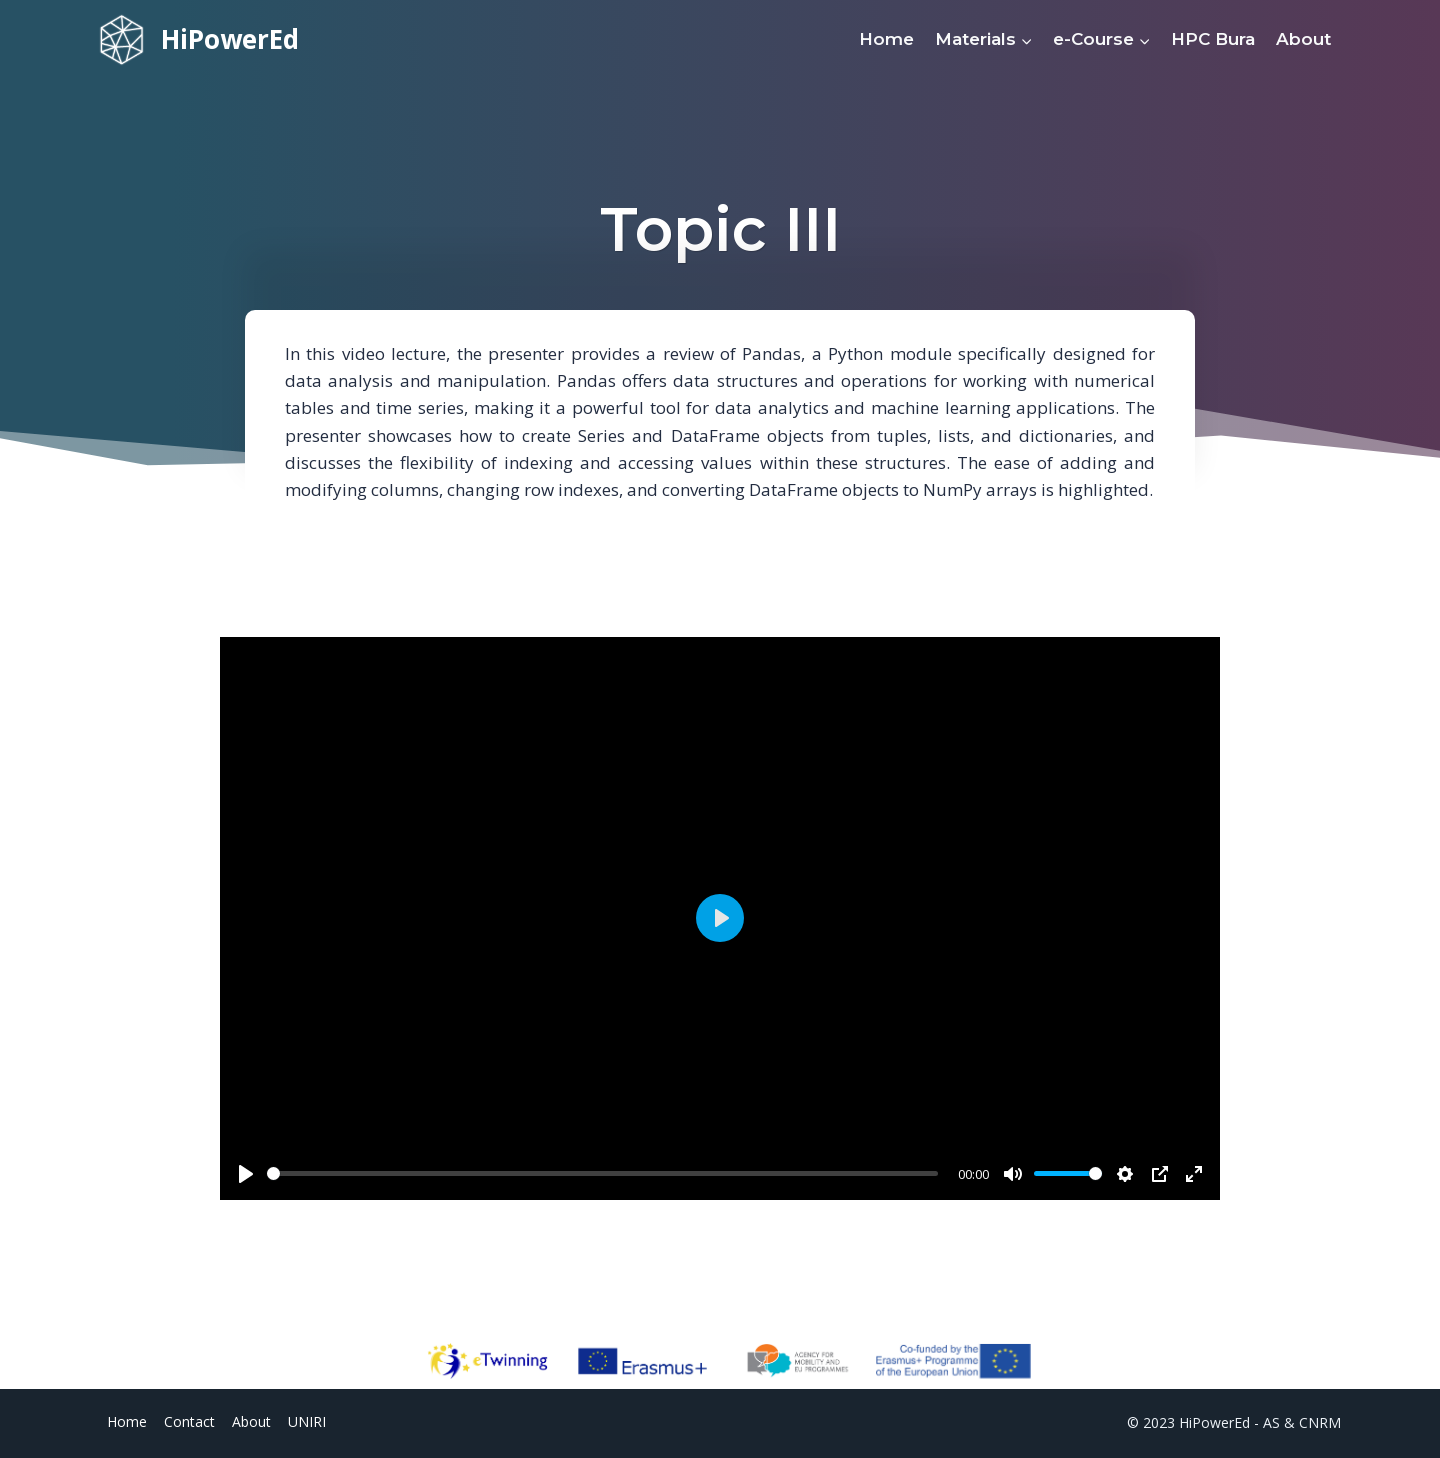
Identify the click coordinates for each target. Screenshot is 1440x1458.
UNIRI (307, 1421)
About (1303, 39)
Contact (189, 1421)
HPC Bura (1213, 39)
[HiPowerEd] (199, 39)
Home (886, 39)
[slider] (602, 1173)
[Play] (246, 1174)
